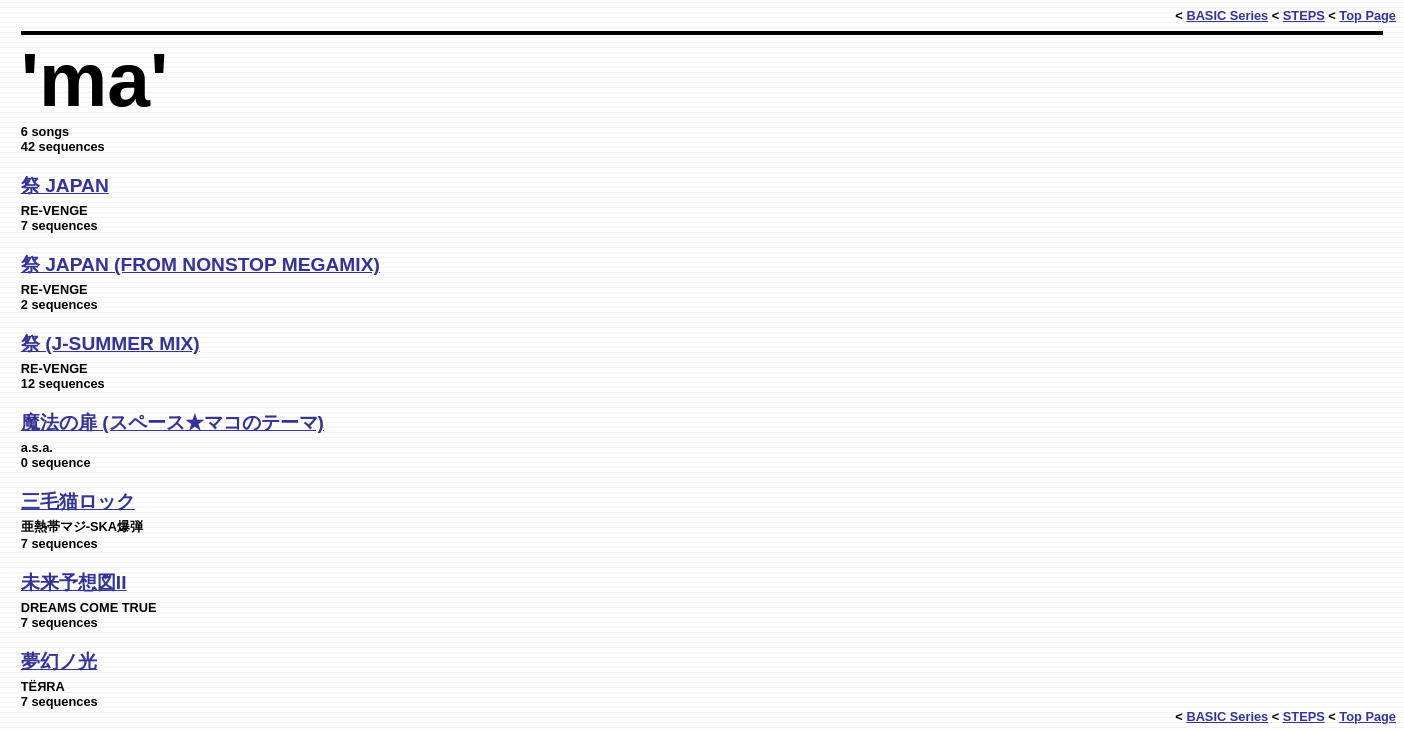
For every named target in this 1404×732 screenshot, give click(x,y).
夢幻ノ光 (59, 661)
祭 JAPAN (65, 185)
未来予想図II (74, 582)
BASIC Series (1227, 15)
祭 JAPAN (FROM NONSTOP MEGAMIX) (200, 264)
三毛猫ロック (78, 501)
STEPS (1304, 15)
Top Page (1367, 15)
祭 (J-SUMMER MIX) (110, 343)
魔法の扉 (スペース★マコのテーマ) (172, 422)
